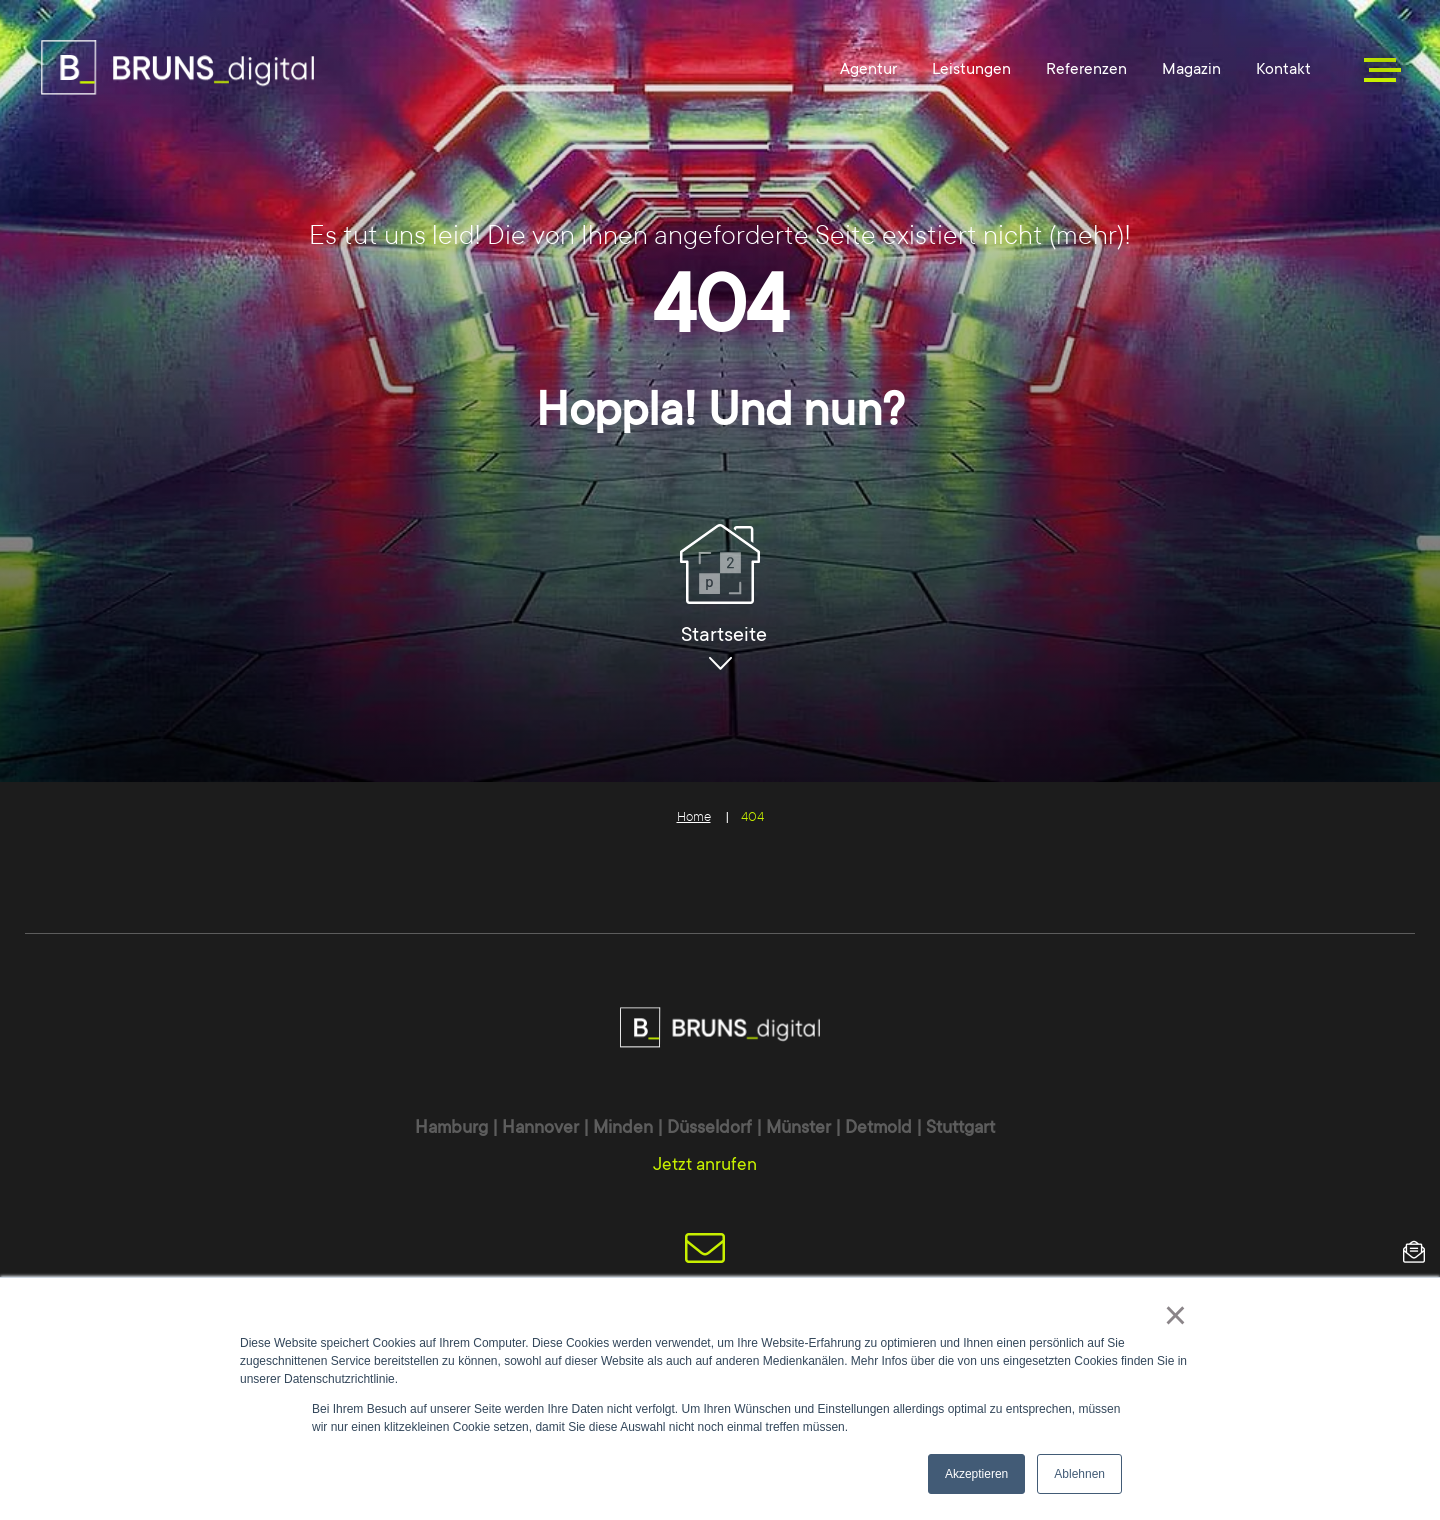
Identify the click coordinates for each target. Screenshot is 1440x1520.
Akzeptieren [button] (976, 1474)
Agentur (868, 69)
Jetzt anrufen (705, 1164)
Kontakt (1283, 69)
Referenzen (1086, 69)
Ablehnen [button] (1079, 1474)
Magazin (1191, 69)
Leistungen (971, 69)
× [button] (1175, 1315)
